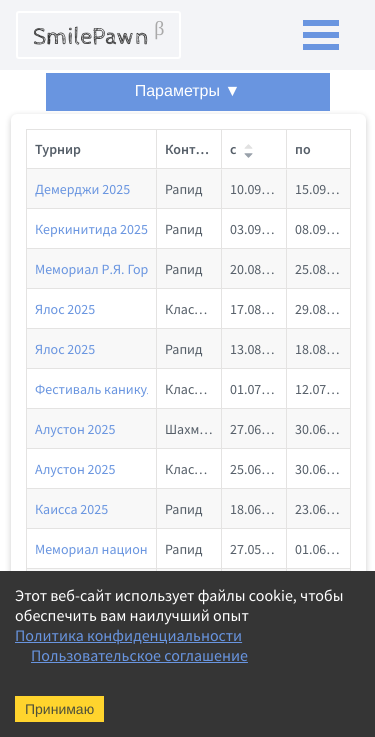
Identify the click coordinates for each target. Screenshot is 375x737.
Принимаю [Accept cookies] (59, 709)
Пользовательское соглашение (139, 656)
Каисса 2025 (71, 509)
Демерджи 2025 (82, 189)
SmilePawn (98, 35)
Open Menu (321, 35)
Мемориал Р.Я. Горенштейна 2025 (137, 269)
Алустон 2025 (75, 429)
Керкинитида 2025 (91, 229)
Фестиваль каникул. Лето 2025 (128, 389)
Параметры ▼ (188, 91)
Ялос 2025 (65, 309)
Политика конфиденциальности (128, 636)
